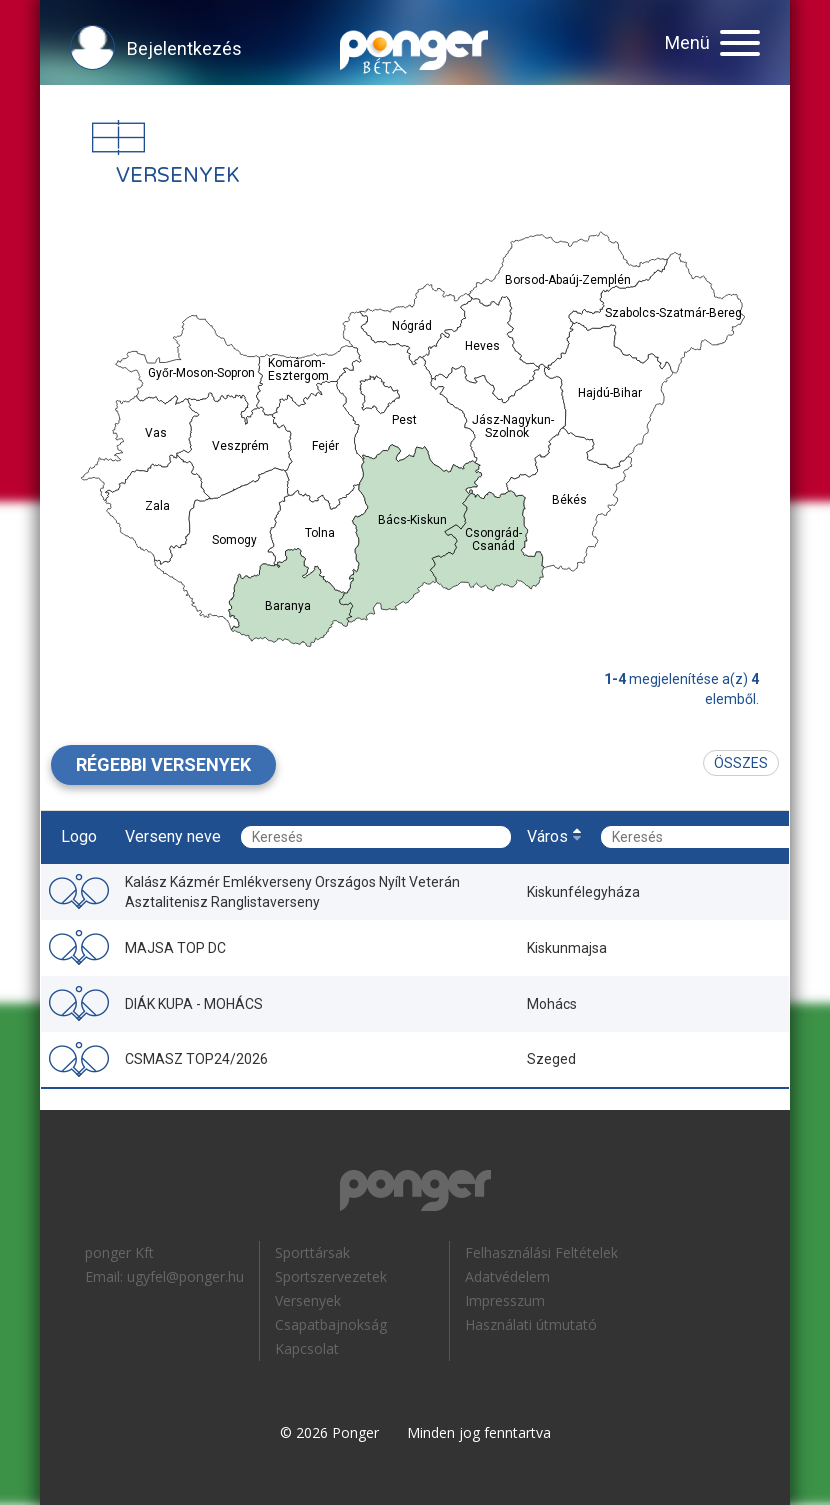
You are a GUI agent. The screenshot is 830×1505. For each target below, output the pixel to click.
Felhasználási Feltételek (541, 1252)
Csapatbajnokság (331, 1324)
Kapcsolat (307, 1348)
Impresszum (505, 1300)
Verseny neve (173, 836)
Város (547, 836)
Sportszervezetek (331, 1276)
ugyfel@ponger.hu (185, 1276)
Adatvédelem (507, 1276)
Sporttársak (312, 1252)
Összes (741, 763)
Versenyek (308, 1300)
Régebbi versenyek (163, 764)
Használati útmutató (531, 1324)
